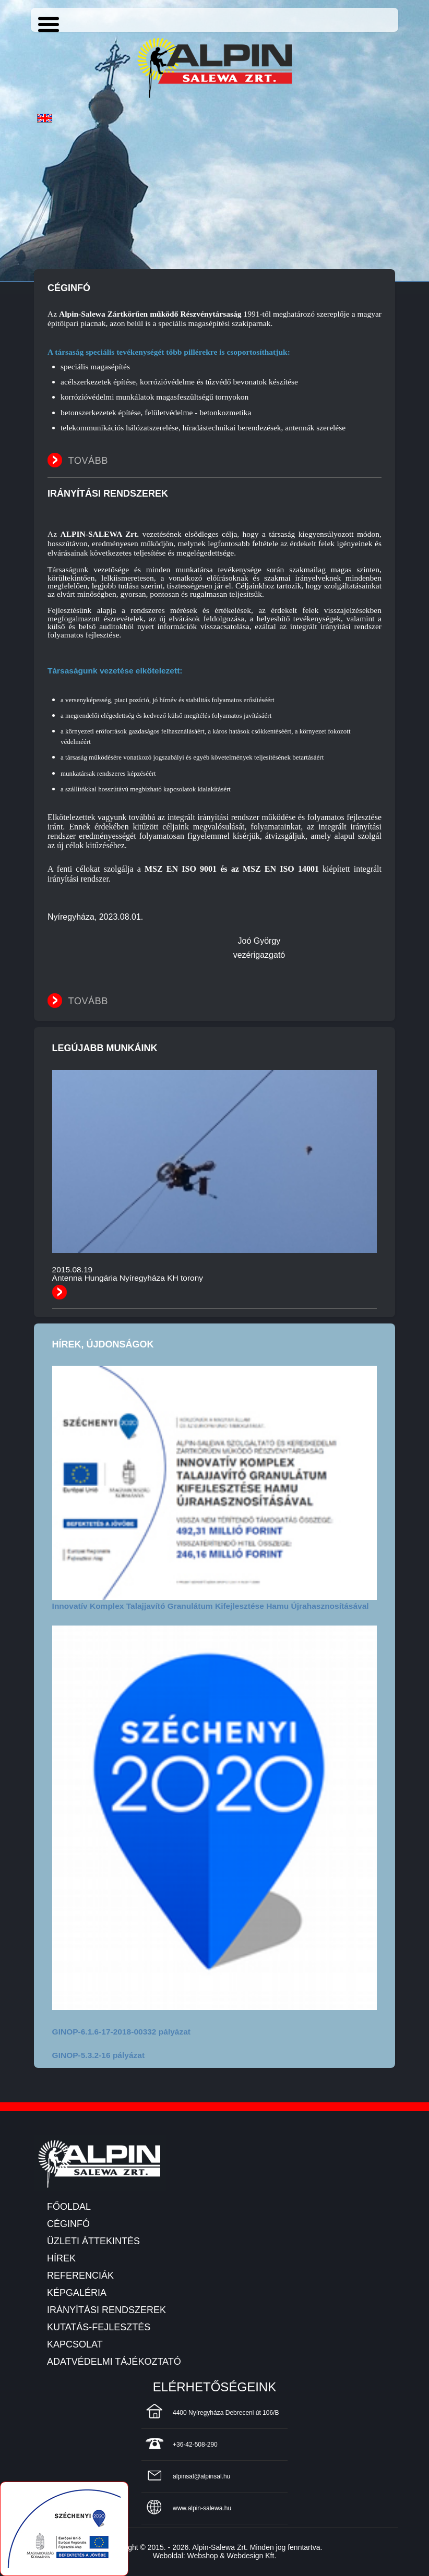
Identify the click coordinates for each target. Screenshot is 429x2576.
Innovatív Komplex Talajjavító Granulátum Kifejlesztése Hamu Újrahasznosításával (210, 1606)
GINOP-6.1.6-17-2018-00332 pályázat (121, 2031)
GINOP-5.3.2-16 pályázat (98, 2055)
